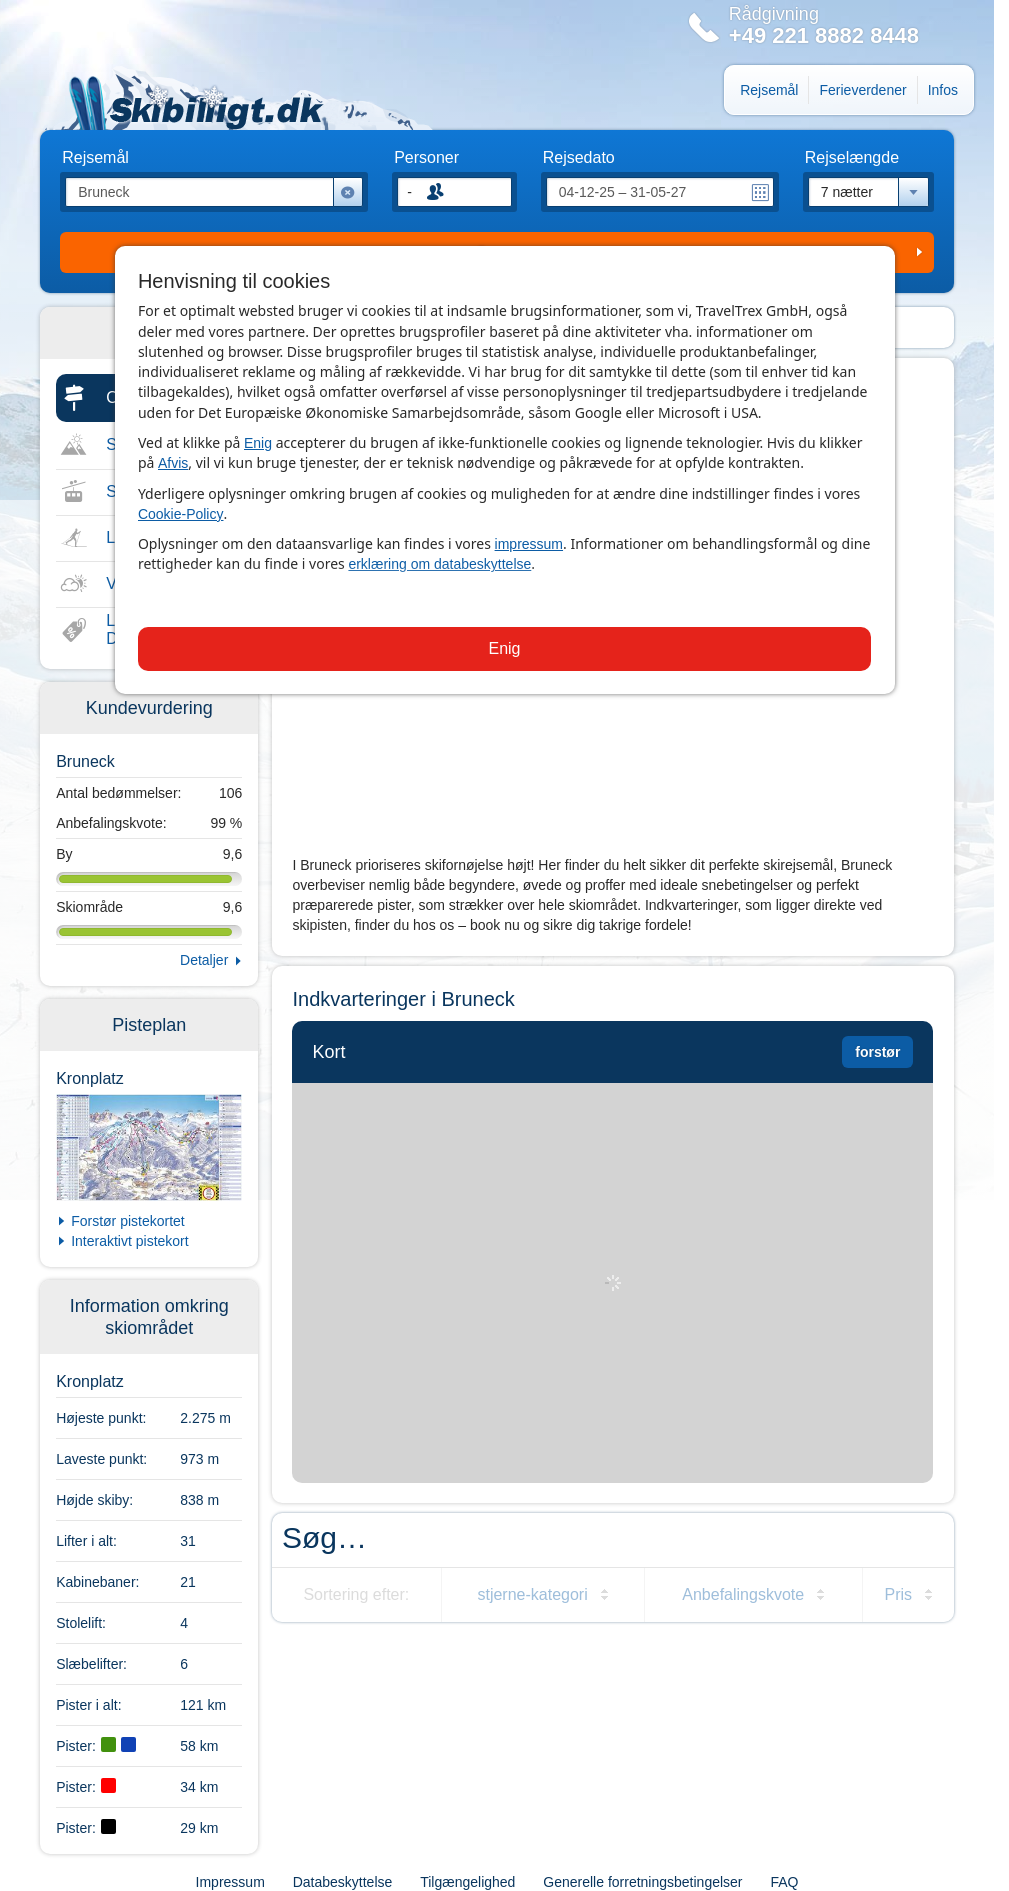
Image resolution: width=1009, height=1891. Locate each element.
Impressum (230, 1882)
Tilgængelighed (467, 1882)
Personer (426, 158)
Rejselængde (852, 158)
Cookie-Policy (181, 514)
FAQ (784, 1882)
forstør (877, 1052)
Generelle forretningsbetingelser (642, 1882)
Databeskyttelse (343, 1882)
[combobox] (868, 192)
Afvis (173, 463)
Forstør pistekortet (128, 1221)
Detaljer (204, 960)
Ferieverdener (862, 90)
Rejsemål (769, 90)
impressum (529, 544)
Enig (258, 443)
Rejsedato (579, 158)
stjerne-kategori (532, 1594)
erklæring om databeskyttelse (439, 564)
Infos (943, 90)
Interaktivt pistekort (130, 1241)
